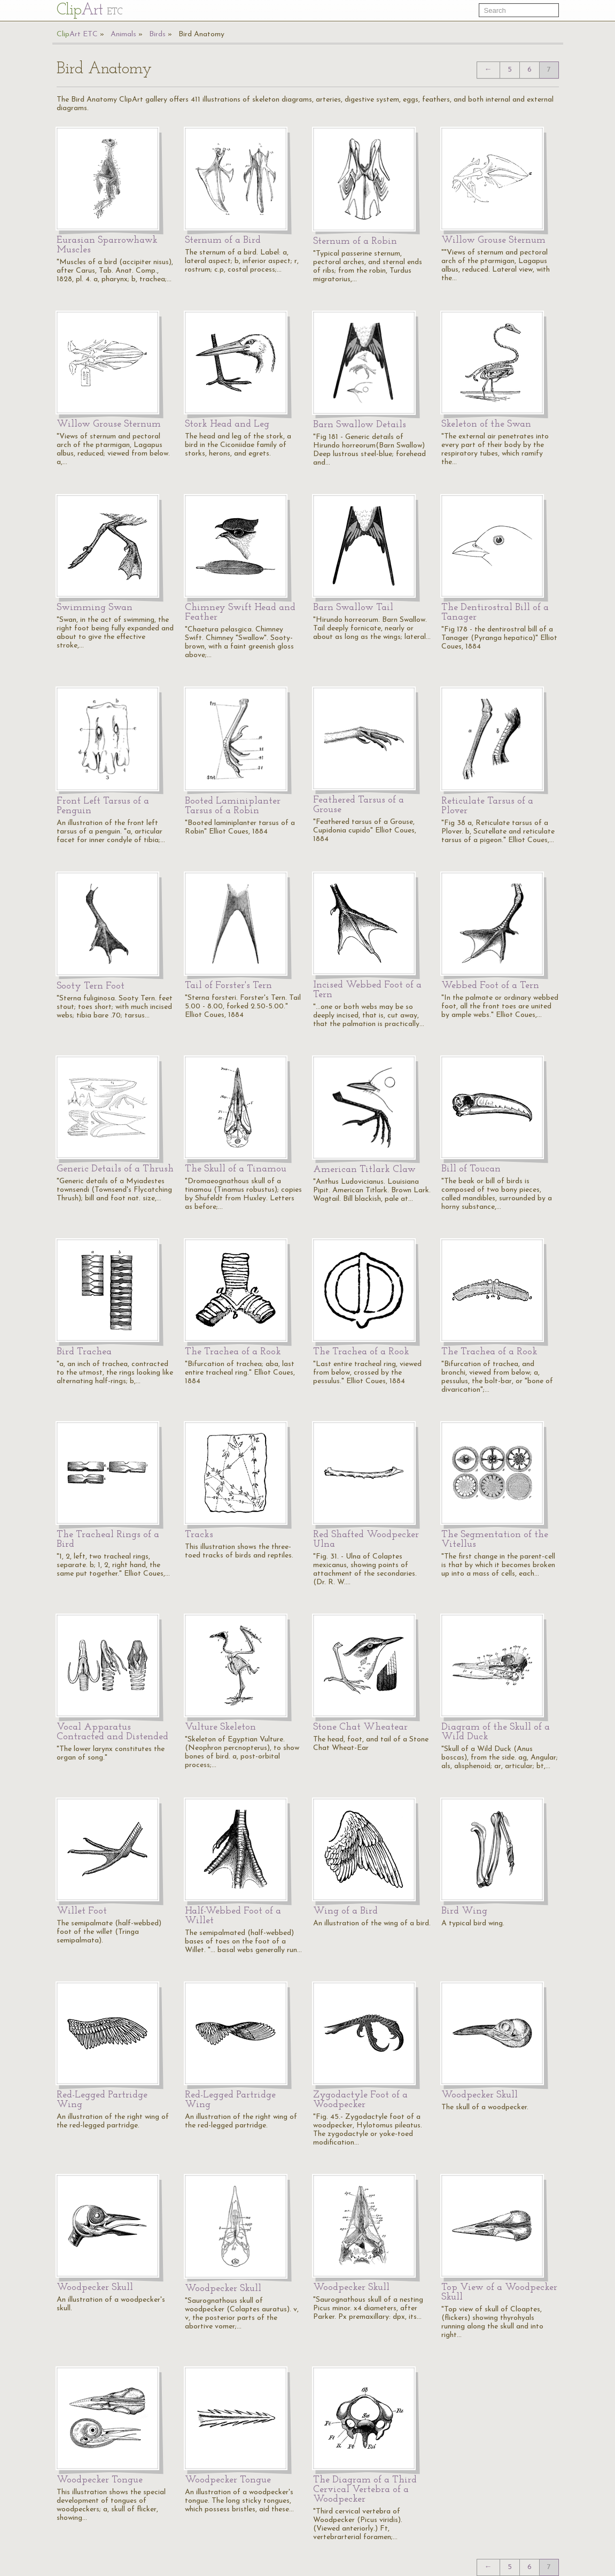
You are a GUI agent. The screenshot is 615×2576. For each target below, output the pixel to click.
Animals (123, 34)
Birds (157, 34)
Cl (89, 10)
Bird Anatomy (201, 34)
